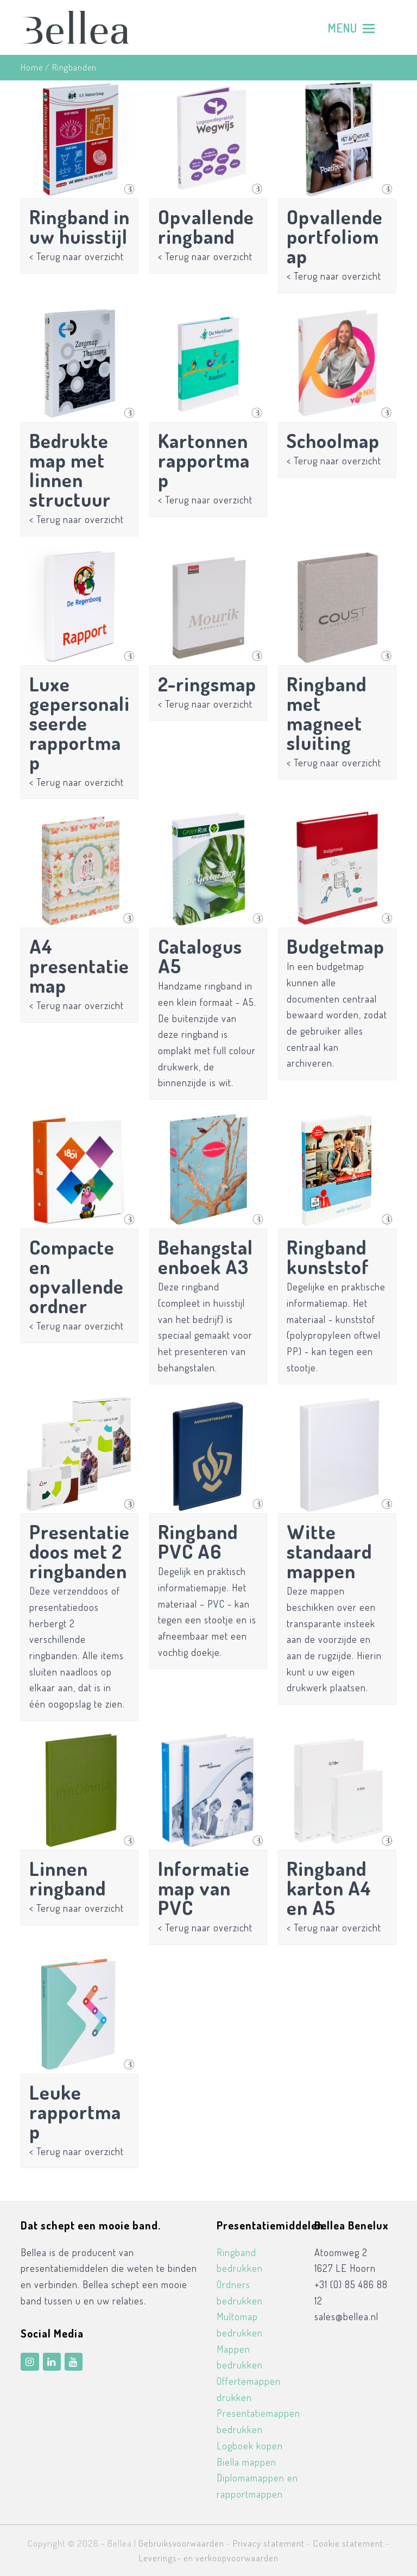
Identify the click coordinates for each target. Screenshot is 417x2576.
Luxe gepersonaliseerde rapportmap (79, 722)
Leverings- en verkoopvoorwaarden (209, 2558)
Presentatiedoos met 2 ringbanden (79, 1551)
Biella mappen (246, 2462)
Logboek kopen (250, 2446)
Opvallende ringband (206, 226)
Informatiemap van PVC (204, 1888)
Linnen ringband (67, 1878)
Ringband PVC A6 (198, 1541)
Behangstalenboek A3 (205, 1257)
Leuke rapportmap (75, 2112)
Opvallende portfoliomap (335, 236)
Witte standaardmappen (329, 1551)
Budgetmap (335, 946)
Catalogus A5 (200, 956)
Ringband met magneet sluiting (327, 713)
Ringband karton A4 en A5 (329, 1888)
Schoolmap (333, 440)
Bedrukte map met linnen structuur (70, 470)
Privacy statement (269, 2543)
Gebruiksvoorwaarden (181, 2543)
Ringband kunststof (328, 1257)
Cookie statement (348, 2543)
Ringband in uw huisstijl (79, 226)
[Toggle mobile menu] (351, 28)
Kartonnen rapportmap (204, 460)
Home (32, 67)
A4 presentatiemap (79, 966)
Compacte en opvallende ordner (76, 1276)
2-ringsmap (207, 683)
